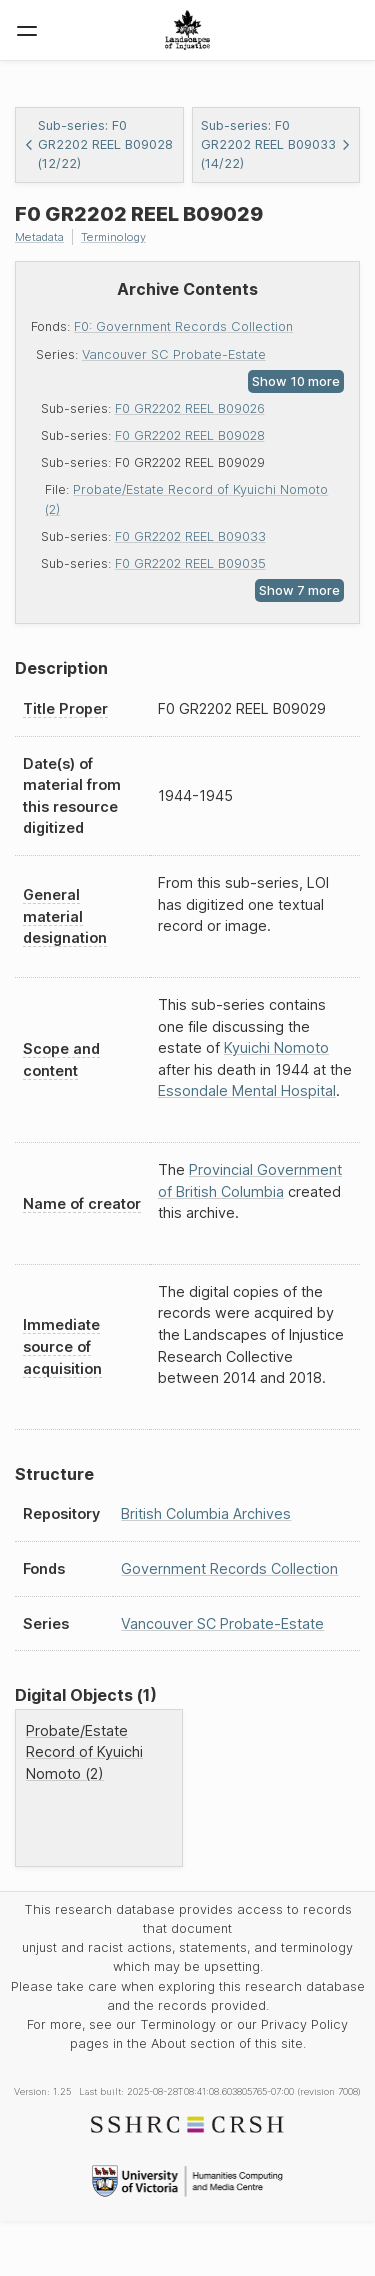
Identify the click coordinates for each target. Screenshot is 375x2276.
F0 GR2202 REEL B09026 (190, 408)
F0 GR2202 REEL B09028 (190, 435)
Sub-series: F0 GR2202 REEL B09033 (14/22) (276, 144)
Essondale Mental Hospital (247, 1090)
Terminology (113, 237)
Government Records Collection (229, 1568)
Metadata (39, 237)
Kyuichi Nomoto (276, 1047)
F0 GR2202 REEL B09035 (190, 563)
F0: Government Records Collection (183, 326)
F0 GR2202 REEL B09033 (190, 536)
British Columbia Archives (206, 1513)
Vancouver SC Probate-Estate (174, 354)
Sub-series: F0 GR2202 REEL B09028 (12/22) (98, 144)
